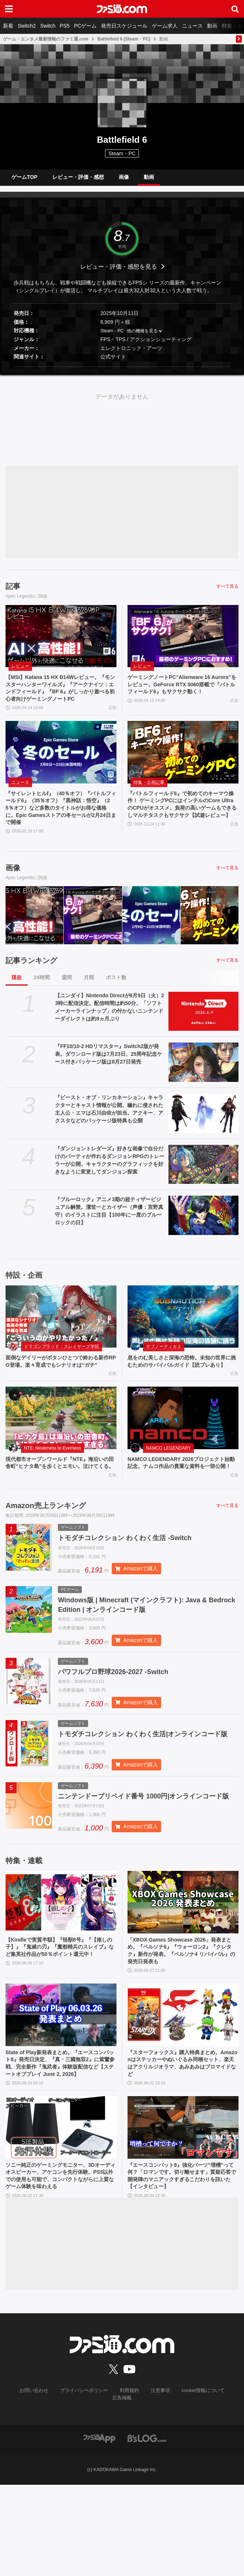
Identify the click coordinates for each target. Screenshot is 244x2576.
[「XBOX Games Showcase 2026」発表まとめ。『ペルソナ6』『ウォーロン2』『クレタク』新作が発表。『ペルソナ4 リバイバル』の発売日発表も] (183, 1973)
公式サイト (113, 362)
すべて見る (227, 592)
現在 (16, 1000)
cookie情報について (184, 2489)
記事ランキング (31, 983)
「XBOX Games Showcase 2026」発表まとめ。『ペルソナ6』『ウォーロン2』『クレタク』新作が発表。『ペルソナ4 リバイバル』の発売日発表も (181, 2022)
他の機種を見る (142, 336)
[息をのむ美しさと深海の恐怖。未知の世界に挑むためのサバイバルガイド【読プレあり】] (183, 1340)
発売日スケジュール (124, 26)
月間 (89, 1000)
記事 (13, 592)
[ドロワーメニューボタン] (9, 9)
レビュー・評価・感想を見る (118, 272)
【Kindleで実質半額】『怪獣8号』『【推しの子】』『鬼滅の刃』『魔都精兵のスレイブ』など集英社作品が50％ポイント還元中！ (60, 2022)
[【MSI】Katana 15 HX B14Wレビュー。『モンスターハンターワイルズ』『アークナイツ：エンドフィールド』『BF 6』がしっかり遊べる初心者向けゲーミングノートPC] (61, 642)
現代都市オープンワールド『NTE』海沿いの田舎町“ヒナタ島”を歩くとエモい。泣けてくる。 (59, 1501)
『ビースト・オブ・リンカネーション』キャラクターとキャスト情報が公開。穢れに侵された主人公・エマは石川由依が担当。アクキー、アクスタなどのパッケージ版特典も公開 (109, 1132)
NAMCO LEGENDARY (168, 1481)
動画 (212, 26)
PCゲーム (85, 26)
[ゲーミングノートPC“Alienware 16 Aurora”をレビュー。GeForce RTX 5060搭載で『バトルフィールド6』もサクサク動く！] (183, 642)
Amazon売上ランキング (46, 1549)
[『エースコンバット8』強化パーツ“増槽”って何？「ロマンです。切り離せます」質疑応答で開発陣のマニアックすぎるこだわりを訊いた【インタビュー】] (183, 2214)
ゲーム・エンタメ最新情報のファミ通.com (45, 39)
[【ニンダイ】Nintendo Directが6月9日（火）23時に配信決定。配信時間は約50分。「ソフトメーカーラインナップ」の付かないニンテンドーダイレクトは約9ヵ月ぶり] (203, 1034)
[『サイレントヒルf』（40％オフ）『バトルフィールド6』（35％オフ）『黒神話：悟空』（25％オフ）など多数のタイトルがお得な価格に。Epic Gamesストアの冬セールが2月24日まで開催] (61, 770)
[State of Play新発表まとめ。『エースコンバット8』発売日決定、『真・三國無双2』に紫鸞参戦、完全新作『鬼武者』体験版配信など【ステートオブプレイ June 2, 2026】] (61, 2089)
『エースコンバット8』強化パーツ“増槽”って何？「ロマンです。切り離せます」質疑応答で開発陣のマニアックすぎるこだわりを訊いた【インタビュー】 (181, 2264)
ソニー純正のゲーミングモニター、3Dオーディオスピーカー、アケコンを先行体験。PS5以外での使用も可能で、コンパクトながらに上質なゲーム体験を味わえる (59, 2268)
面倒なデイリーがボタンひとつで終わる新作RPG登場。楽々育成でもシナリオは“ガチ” (59, 1389)
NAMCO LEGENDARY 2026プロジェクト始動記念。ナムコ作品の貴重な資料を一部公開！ (183, 1501)
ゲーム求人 (165, 26)
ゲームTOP (24, 180)
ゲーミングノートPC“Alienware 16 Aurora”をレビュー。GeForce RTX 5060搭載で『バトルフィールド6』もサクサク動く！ (182, 695)
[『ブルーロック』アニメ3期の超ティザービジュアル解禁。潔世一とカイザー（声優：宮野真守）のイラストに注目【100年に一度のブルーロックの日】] (203, 1238)
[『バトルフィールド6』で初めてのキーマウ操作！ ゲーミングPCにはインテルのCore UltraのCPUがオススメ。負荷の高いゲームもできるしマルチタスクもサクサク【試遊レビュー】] (183, 770)
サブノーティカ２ (163, 1369)
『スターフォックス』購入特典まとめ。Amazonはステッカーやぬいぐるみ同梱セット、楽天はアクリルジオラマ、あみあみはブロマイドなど (183, 2139)
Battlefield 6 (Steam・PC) (123, 39)
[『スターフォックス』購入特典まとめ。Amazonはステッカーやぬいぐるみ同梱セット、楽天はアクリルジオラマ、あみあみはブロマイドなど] (183, 2089)
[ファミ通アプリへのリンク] (99, 2529)
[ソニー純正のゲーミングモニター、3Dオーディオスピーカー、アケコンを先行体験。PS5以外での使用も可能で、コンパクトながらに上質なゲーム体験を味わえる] (61, 2214)
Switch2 (27, 26)
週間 (67, 1000)
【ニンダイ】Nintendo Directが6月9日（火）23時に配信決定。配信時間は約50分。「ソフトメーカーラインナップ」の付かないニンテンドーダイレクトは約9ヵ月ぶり (109, 1029)
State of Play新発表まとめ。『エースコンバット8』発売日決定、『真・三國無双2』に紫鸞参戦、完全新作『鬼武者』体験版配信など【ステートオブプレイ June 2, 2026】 (61, 2143)
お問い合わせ (24, 2489)
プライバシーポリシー (71, 2489)
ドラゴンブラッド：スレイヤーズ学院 (61, 1369)
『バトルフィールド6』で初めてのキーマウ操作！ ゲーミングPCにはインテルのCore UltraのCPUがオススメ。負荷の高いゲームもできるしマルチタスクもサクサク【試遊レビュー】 (182, 828)
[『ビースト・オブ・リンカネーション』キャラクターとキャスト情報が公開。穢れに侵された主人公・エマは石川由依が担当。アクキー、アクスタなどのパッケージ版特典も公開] (203, 1136)
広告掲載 (224, 2489)
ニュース (192, 26)
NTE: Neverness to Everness (52, 1481)
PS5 (64, 26)
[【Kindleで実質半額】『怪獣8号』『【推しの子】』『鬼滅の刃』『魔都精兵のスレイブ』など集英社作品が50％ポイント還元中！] (61, 1973)
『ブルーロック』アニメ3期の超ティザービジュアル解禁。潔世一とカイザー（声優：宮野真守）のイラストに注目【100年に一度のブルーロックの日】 (109, 1234)
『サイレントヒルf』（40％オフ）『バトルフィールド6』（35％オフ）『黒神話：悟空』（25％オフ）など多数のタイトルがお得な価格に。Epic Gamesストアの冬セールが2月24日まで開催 (61, 828)
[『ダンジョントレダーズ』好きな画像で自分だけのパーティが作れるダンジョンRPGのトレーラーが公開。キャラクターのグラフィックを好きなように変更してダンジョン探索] (203, 1187)
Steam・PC (111, 336)
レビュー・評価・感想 (78, 180)
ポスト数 (116, 1000)
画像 (124, 180)
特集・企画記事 (148, 800)
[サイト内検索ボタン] (235, 9)
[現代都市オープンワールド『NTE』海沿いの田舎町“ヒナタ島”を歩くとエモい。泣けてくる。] (61, 1451)
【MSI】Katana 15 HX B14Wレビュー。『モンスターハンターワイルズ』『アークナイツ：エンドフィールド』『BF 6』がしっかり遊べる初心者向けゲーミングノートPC (59, 700)
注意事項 (144, 2489)
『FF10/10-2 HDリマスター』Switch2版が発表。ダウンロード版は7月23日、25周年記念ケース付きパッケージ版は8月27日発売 (108, 1077)
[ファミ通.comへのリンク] (122, 8)
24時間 (42, 1000)
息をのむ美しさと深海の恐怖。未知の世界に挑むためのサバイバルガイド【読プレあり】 (181, 1389)
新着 (8, 26)
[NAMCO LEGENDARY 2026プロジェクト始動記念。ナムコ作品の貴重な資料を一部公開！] (183, 1451)
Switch (47, 26)
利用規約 (114, 2489)
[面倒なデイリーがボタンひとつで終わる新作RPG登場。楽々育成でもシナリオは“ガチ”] (61, 1340)
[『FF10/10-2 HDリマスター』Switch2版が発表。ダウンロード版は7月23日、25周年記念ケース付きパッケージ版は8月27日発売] (203, 1085)
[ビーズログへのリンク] (147, 2529)
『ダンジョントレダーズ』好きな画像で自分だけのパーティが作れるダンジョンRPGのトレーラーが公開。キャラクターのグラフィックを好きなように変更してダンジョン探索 (109, 1182)
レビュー (20, 672)
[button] (122, 372)
